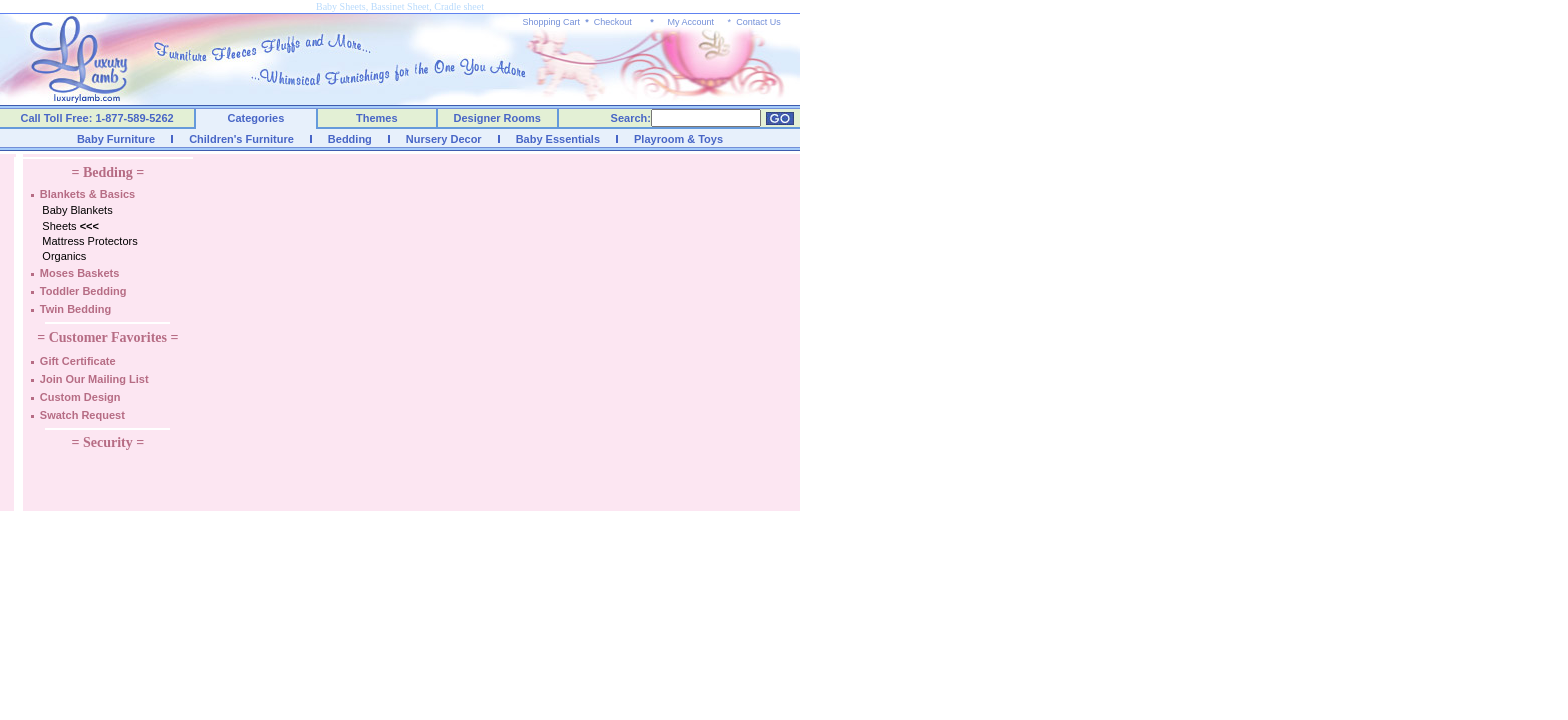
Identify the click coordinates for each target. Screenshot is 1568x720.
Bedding (350, 139)
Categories (256, 118)
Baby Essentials (558, 139)
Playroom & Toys (678, 139)
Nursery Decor (444, 139)
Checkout (613, 22)
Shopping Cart (552, 22)
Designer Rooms (496, 118)
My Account (690, 22)
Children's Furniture (241, 139)
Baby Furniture (116, 139)
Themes (377, 118)
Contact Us (758, 22)
